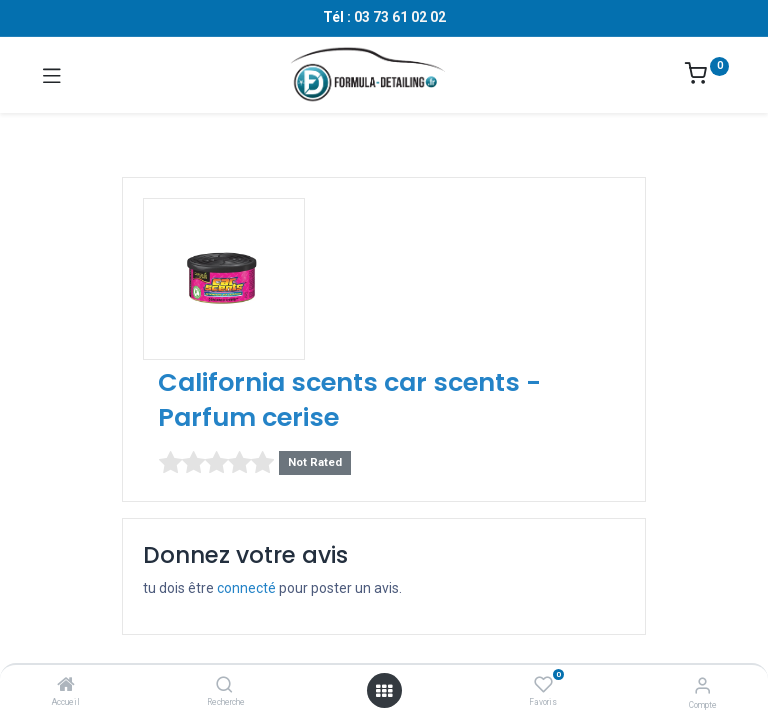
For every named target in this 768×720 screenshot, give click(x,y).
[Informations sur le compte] (702, 685)
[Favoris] (543, 685)
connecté (246, 588)
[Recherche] (224, 686)
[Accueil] (66, 686)
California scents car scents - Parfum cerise (349, 400)
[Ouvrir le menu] (384, 691)
